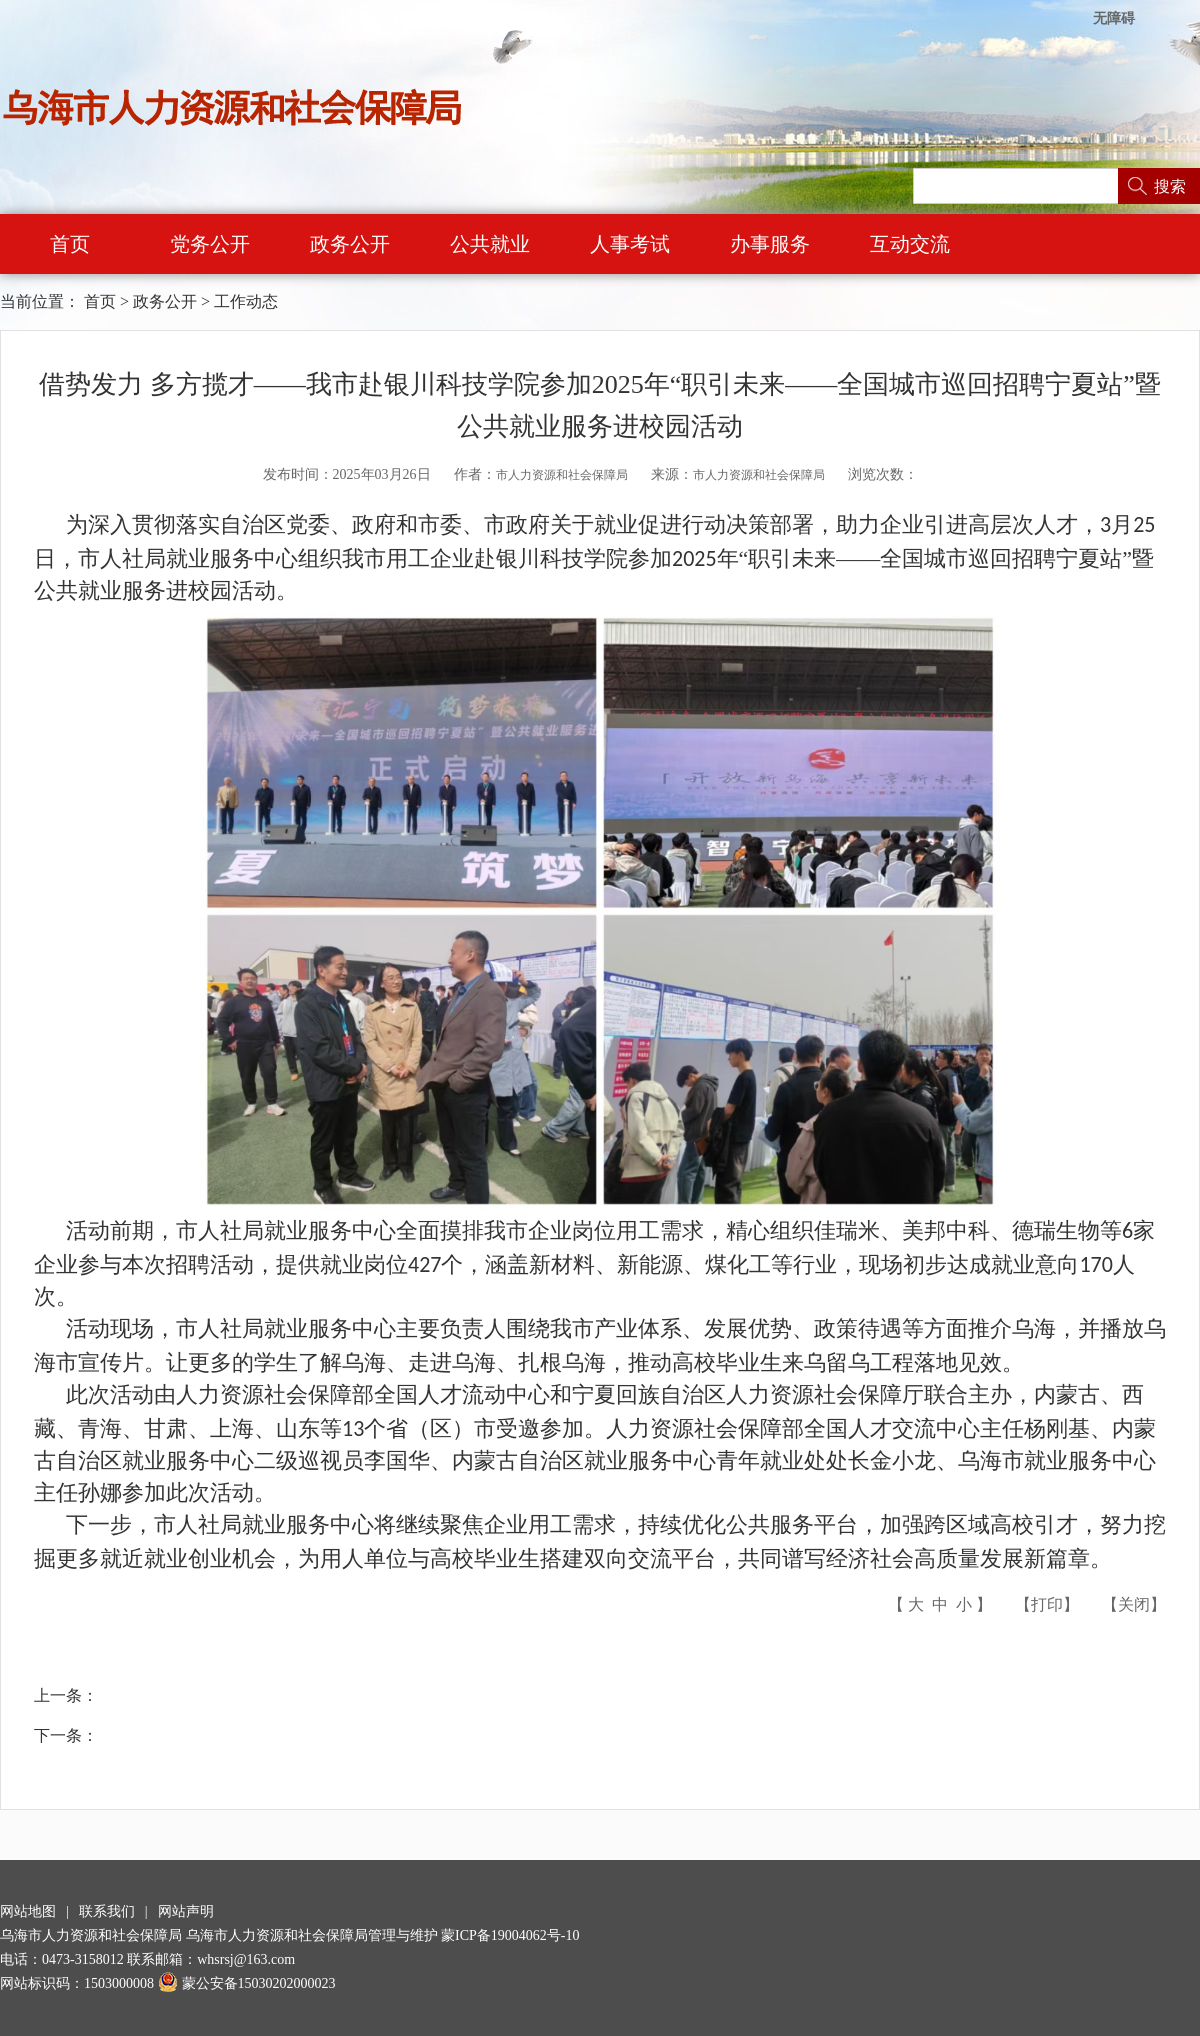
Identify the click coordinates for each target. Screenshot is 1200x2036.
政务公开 (350, 244)
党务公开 (210, 244)
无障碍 (1114, 18)
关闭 (1134, 1604)
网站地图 (28, 1911)
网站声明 (186, 1911)
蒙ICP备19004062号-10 (510, 1935)
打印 (1047, 1604)
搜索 (1170, 186)
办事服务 (770, 244)
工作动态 (246, 301)
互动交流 (910, 244)
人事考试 (630, 244)
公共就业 (490, 244)
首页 (70, 244)
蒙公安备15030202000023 (247, 1983)
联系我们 (107, 1911)
